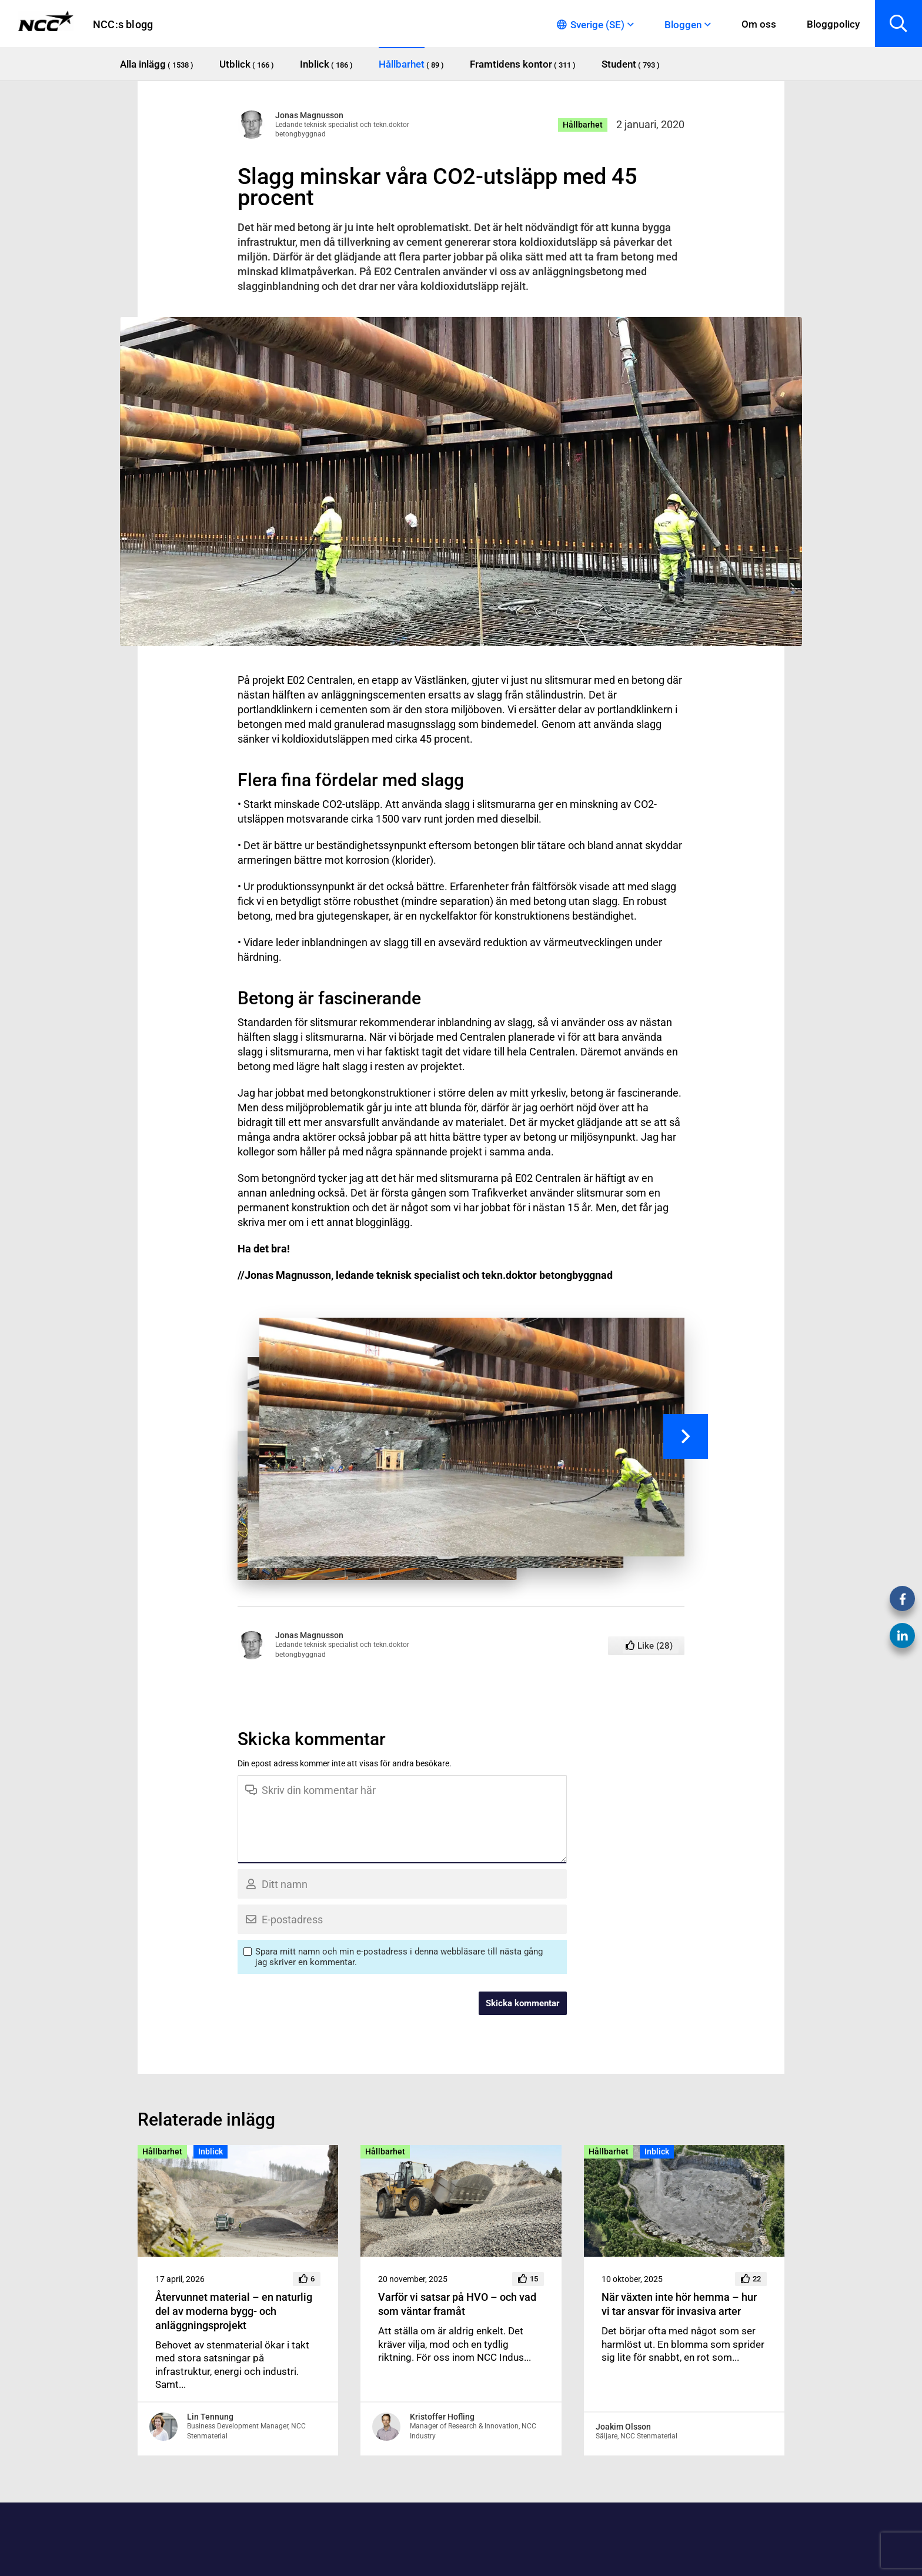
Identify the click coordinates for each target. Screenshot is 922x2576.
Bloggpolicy (833, 24)
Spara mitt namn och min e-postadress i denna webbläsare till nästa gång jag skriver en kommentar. (399, 1956)
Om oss (758, 24)
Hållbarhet (583, 124)
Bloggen (682, 25)
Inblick (210, 2151)
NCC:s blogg (123, 24)
